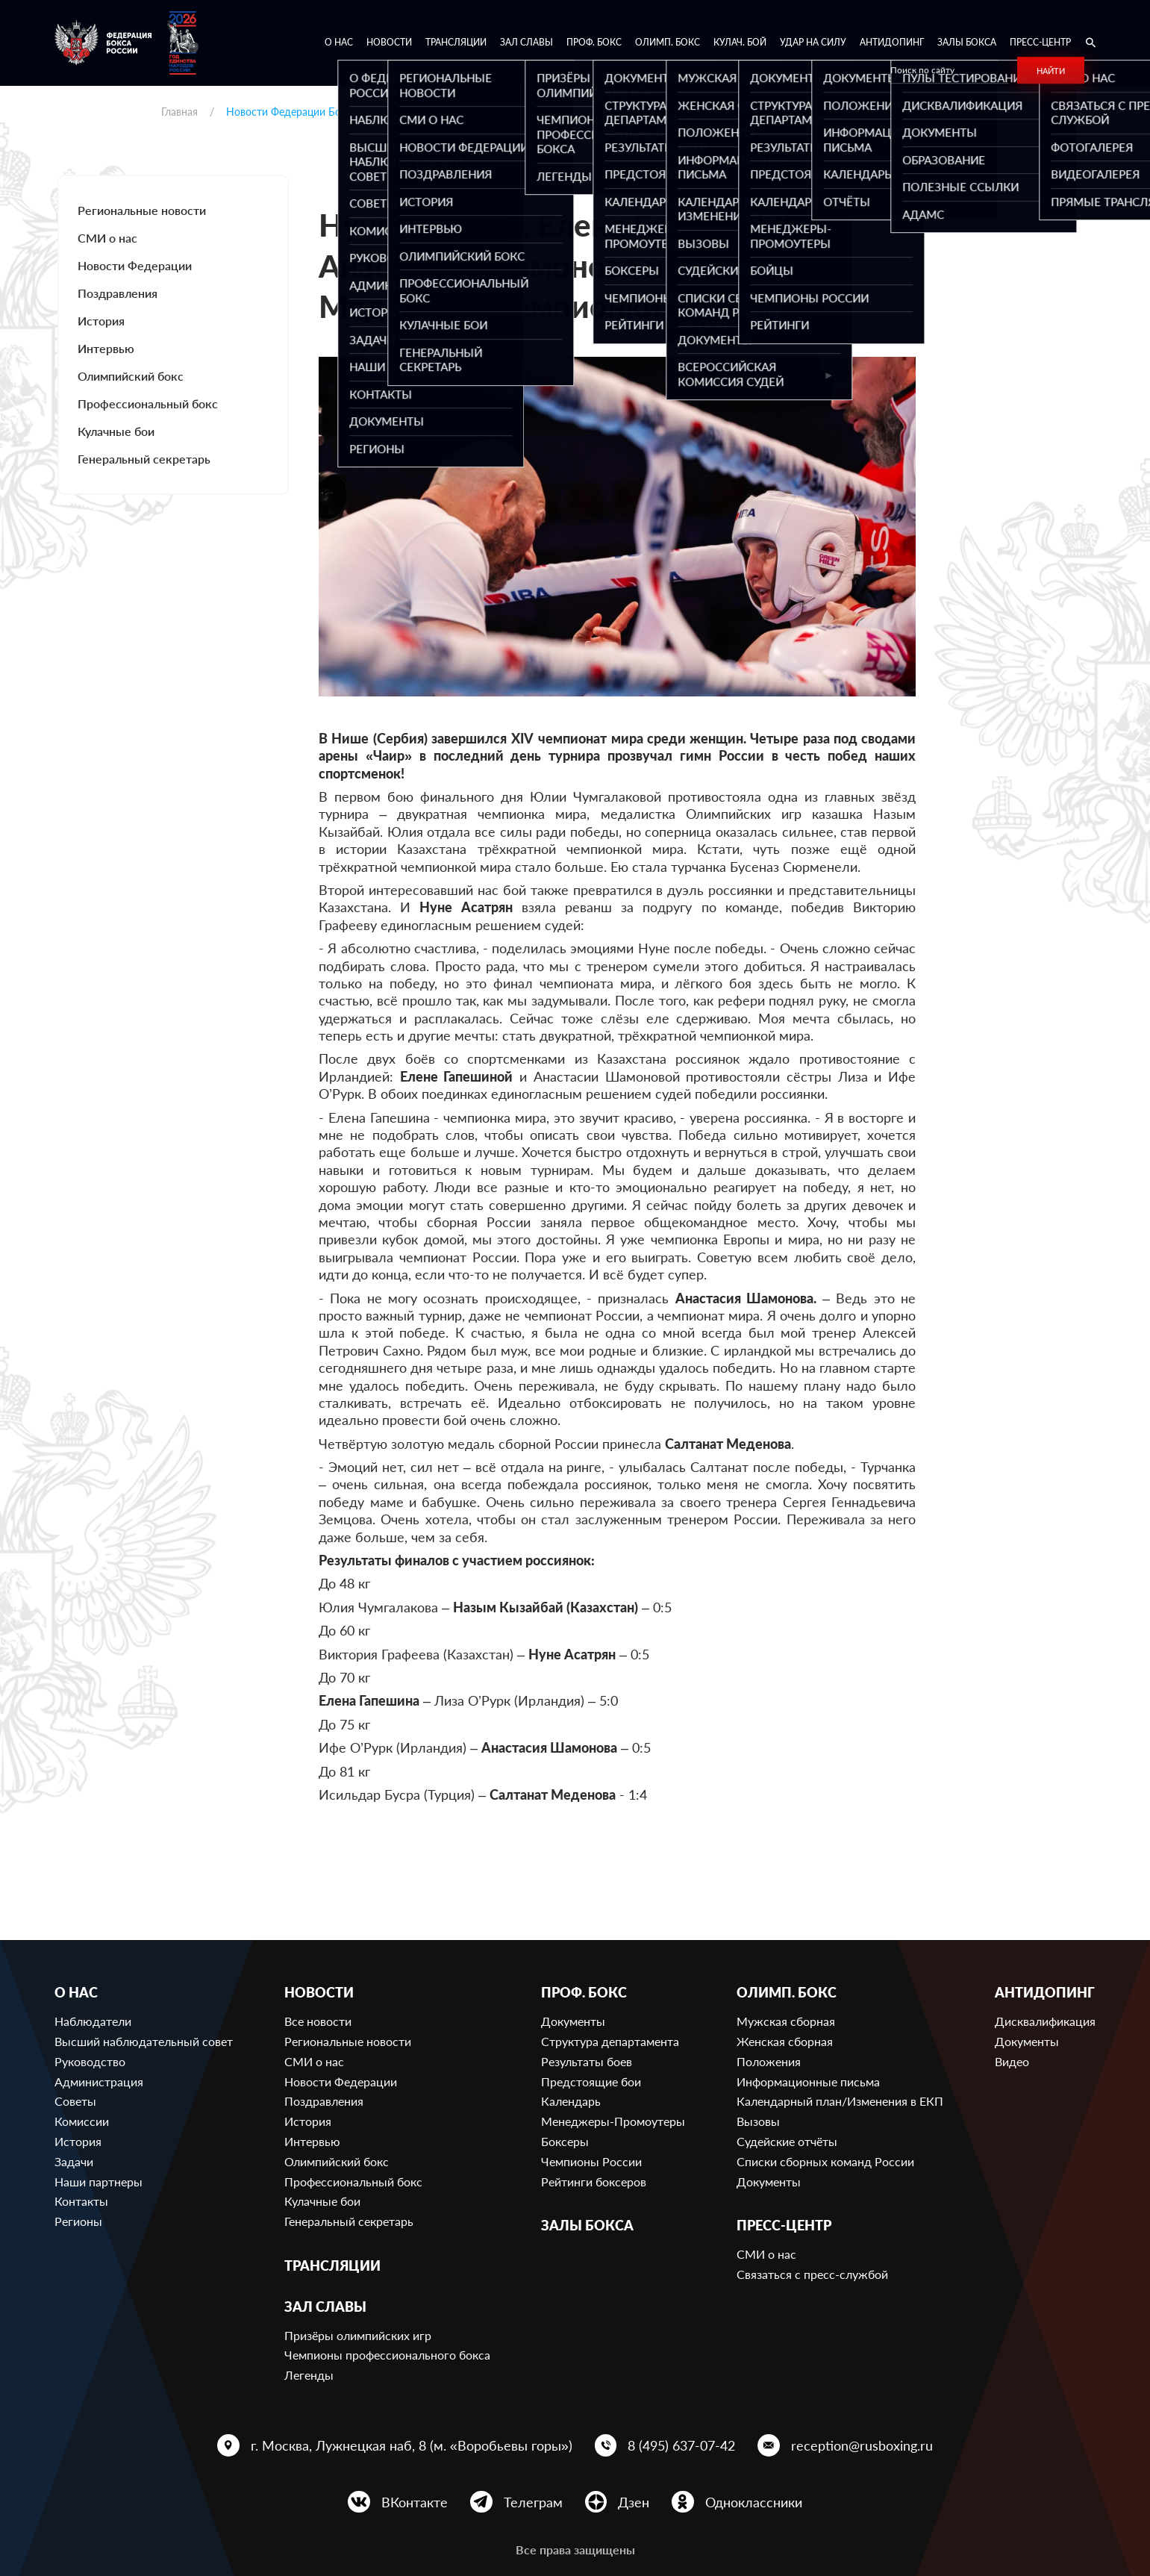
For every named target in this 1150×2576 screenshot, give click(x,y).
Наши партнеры (98, 2181)
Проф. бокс (594, 42)
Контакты (81, 2201)
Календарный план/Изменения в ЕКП (840, 2101)
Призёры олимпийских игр (357, 2335)
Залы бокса (966, 42)
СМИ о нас (107, 238)
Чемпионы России (591, 2161)
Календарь (571, 2101)
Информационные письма (808, 2081)
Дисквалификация (1045, 2021)
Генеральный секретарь (144, 459)
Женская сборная (785, 2041)
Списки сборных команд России (825, 2161)
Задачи (73, 2161)
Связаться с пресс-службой (812, 2274)
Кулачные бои (116, 431)
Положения (769, 2061)
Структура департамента (610, 2041)
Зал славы (526, 42)
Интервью (106, 348)
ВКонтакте (414, 2502)
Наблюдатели (92, 2021)
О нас (339, 42)
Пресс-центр (1040, 42)
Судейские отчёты (787, 2141)
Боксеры (565, 2141)
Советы (75, 2101)
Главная (179, 111)
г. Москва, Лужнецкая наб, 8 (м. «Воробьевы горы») (411, 2445)
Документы (573, 2021)
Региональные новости (142, 210)
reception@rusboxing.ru (862, 2445)
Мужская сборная (786, 2021)
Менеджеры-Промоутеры (613, 2121)
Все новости (317, 2021)
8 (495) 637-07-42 (681, 2445)
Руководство (89, 2061)
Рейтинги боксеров (593, 2181)
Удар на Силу (813, 42)
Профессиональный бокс (148, 403)
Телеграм (533, 2502)
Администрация (98, 2081)
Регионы (78, 2221)
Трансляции (456, 42)
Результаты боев (586, 2061)
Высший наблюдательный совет (143, 2041)
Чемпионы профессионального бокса (387, 2355)
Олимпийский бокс (131, 376)
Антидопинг (892, 42)
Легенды (309, 2375)
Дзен (633, 2502)
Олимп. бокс (667, 42)
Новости (389, 42)
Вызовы (758, 2121)
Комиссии (81, 2121)
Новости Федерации (135, 265)
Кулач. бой (739, 42)
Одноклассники (753, 2502)
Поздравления (117, 293)
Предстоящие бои (591, 2081)
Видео (1012, 2061)
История (101, 321)
